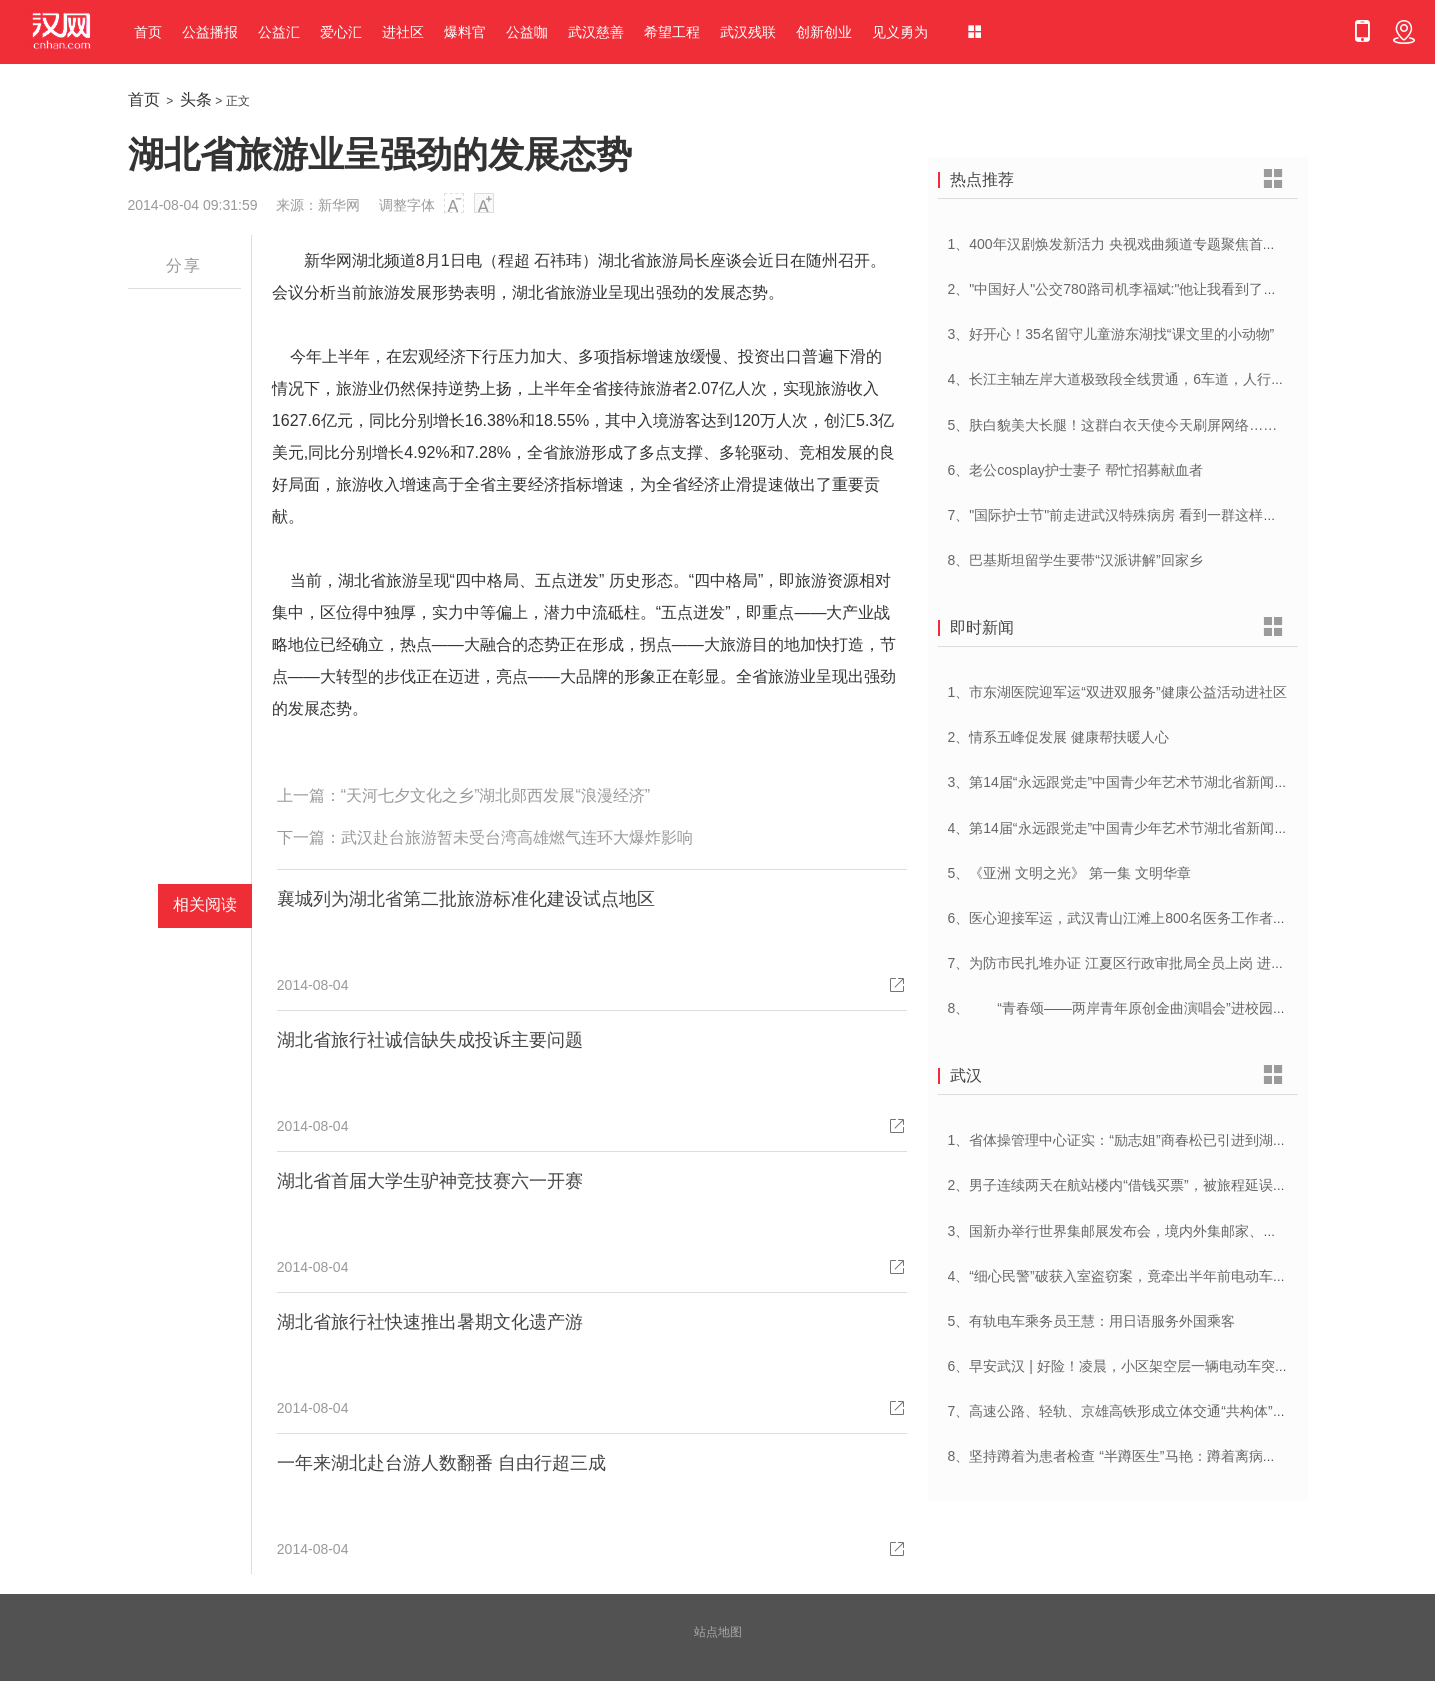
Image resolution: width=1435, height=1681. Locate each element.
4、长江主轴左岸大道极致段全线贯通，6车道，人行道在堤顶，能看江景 (1173, 379)
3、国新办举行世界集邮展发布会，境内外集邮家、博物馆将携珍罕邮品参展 (1183, 1231)
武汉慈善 (596, 32)
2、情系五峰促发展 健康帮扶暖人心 (1059, 737)
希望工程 (672, 32)
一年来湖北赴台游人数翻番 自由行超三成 (441, 1463)
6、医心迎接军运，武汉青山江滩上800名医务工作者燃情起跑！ (1145, 918)
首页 (148, 32)
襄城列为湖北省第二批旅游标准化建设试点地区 (466, 899)
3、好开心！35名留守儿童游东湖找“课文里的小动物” (1111, 334)
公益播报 (210, 32)
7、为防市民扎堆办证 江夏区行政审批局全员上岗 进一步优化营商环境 (1166, 963)
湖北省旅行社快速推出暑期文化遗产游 (430, 1322)
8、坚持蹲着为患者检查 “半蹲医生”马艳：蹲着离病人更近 (1126, 1456)
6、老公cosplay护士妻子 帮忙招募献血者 (1075, 470)
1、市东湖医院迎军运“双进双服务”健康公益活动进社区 (1117, 692)
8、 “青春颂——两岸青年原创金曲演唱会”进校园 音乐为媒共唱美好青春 (1182, 1008)
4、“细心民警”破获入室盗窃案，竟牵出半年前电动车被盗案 (1131, 1276)
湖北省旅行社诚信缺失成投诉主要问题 (430, 1040)
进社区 (403, 32)
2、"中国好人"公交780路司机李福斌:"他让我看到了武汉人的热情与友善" (1171, 289)
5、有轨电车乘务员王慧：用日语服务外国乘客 (1092, 1321)
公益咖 (527, 32)
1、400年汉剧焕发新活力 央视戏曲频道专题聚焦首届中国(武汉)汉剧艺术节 (1180, 244)
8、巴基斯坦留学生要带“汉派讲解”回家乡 (1075, 560)
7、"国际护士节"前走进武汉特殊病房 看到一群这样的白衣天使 (1141, 515)
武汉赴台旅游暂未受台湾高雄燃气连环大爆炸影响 (517, 837)
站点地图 (718, 1632)
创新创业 (824, 32)
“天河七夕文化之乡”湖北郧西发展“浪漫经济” (495, 795)
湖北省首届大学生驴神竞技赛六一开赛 (430, 1181)
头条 (196, 99)
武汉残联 (748, 32)
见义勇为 (900, 32)
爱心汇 (341, 32)
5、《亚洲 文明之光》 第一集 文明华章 (1069, 873)
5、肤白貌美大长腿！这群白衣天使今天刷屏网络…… (1113, 425)
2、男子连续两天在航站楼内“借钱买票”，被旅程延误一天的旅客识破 (1159, 1185)
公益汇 (279, 32)
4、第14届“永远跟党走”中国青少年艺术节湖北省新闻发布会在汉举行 (1160, 828)
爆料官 (465, 32)
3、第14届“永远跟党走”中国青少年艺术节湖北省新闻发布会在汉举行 (1160, 782)
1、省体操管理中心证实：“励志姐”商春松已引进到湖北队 (1124, 1140)
